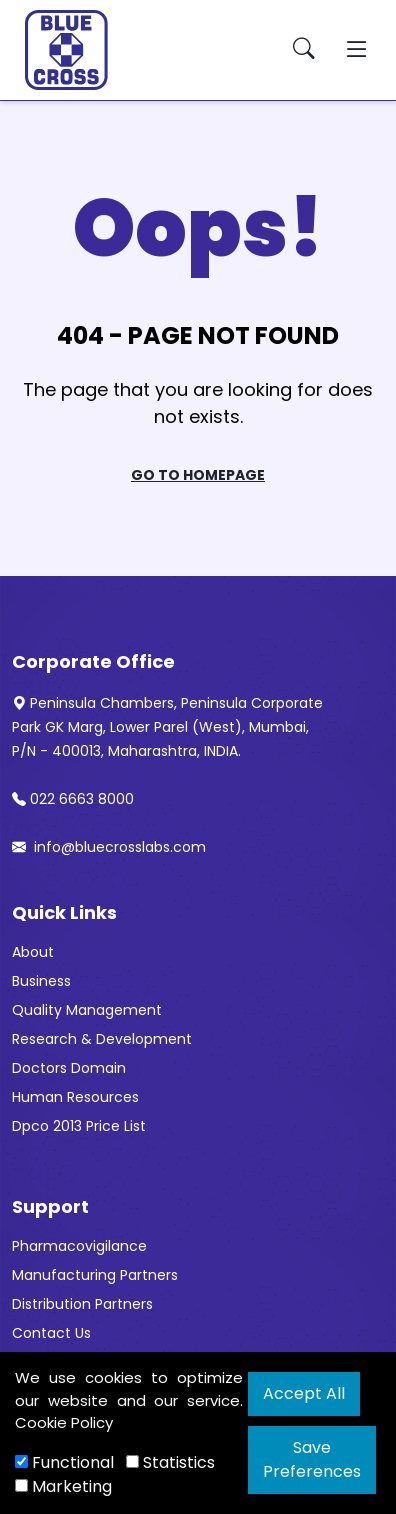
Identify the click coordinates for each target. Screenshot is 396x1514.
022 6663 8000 (73, 799)
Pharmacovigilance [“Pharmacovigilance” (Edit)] (79, 1246)
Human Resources (75, 1097)
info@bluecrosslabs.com (109, 847)
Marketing (63, 1486)
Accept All (304, 1393)
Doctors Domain (69, 1068)
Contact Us (51, 1333)
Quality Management (87, 1010)
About (33, 952)
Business (41, 981)
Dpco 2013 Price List (79, 1126)
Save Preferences (312, 1459)
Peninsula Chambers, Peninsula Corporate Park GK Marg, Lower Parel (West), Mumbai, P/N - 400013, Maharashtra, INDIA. (167, 727)
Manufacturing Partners (95, 1275)
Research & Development (102, 1039)
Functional (64, 1462)
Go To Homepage (198, 475)
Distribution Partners (82, 1304)
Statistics (170, 1462)
